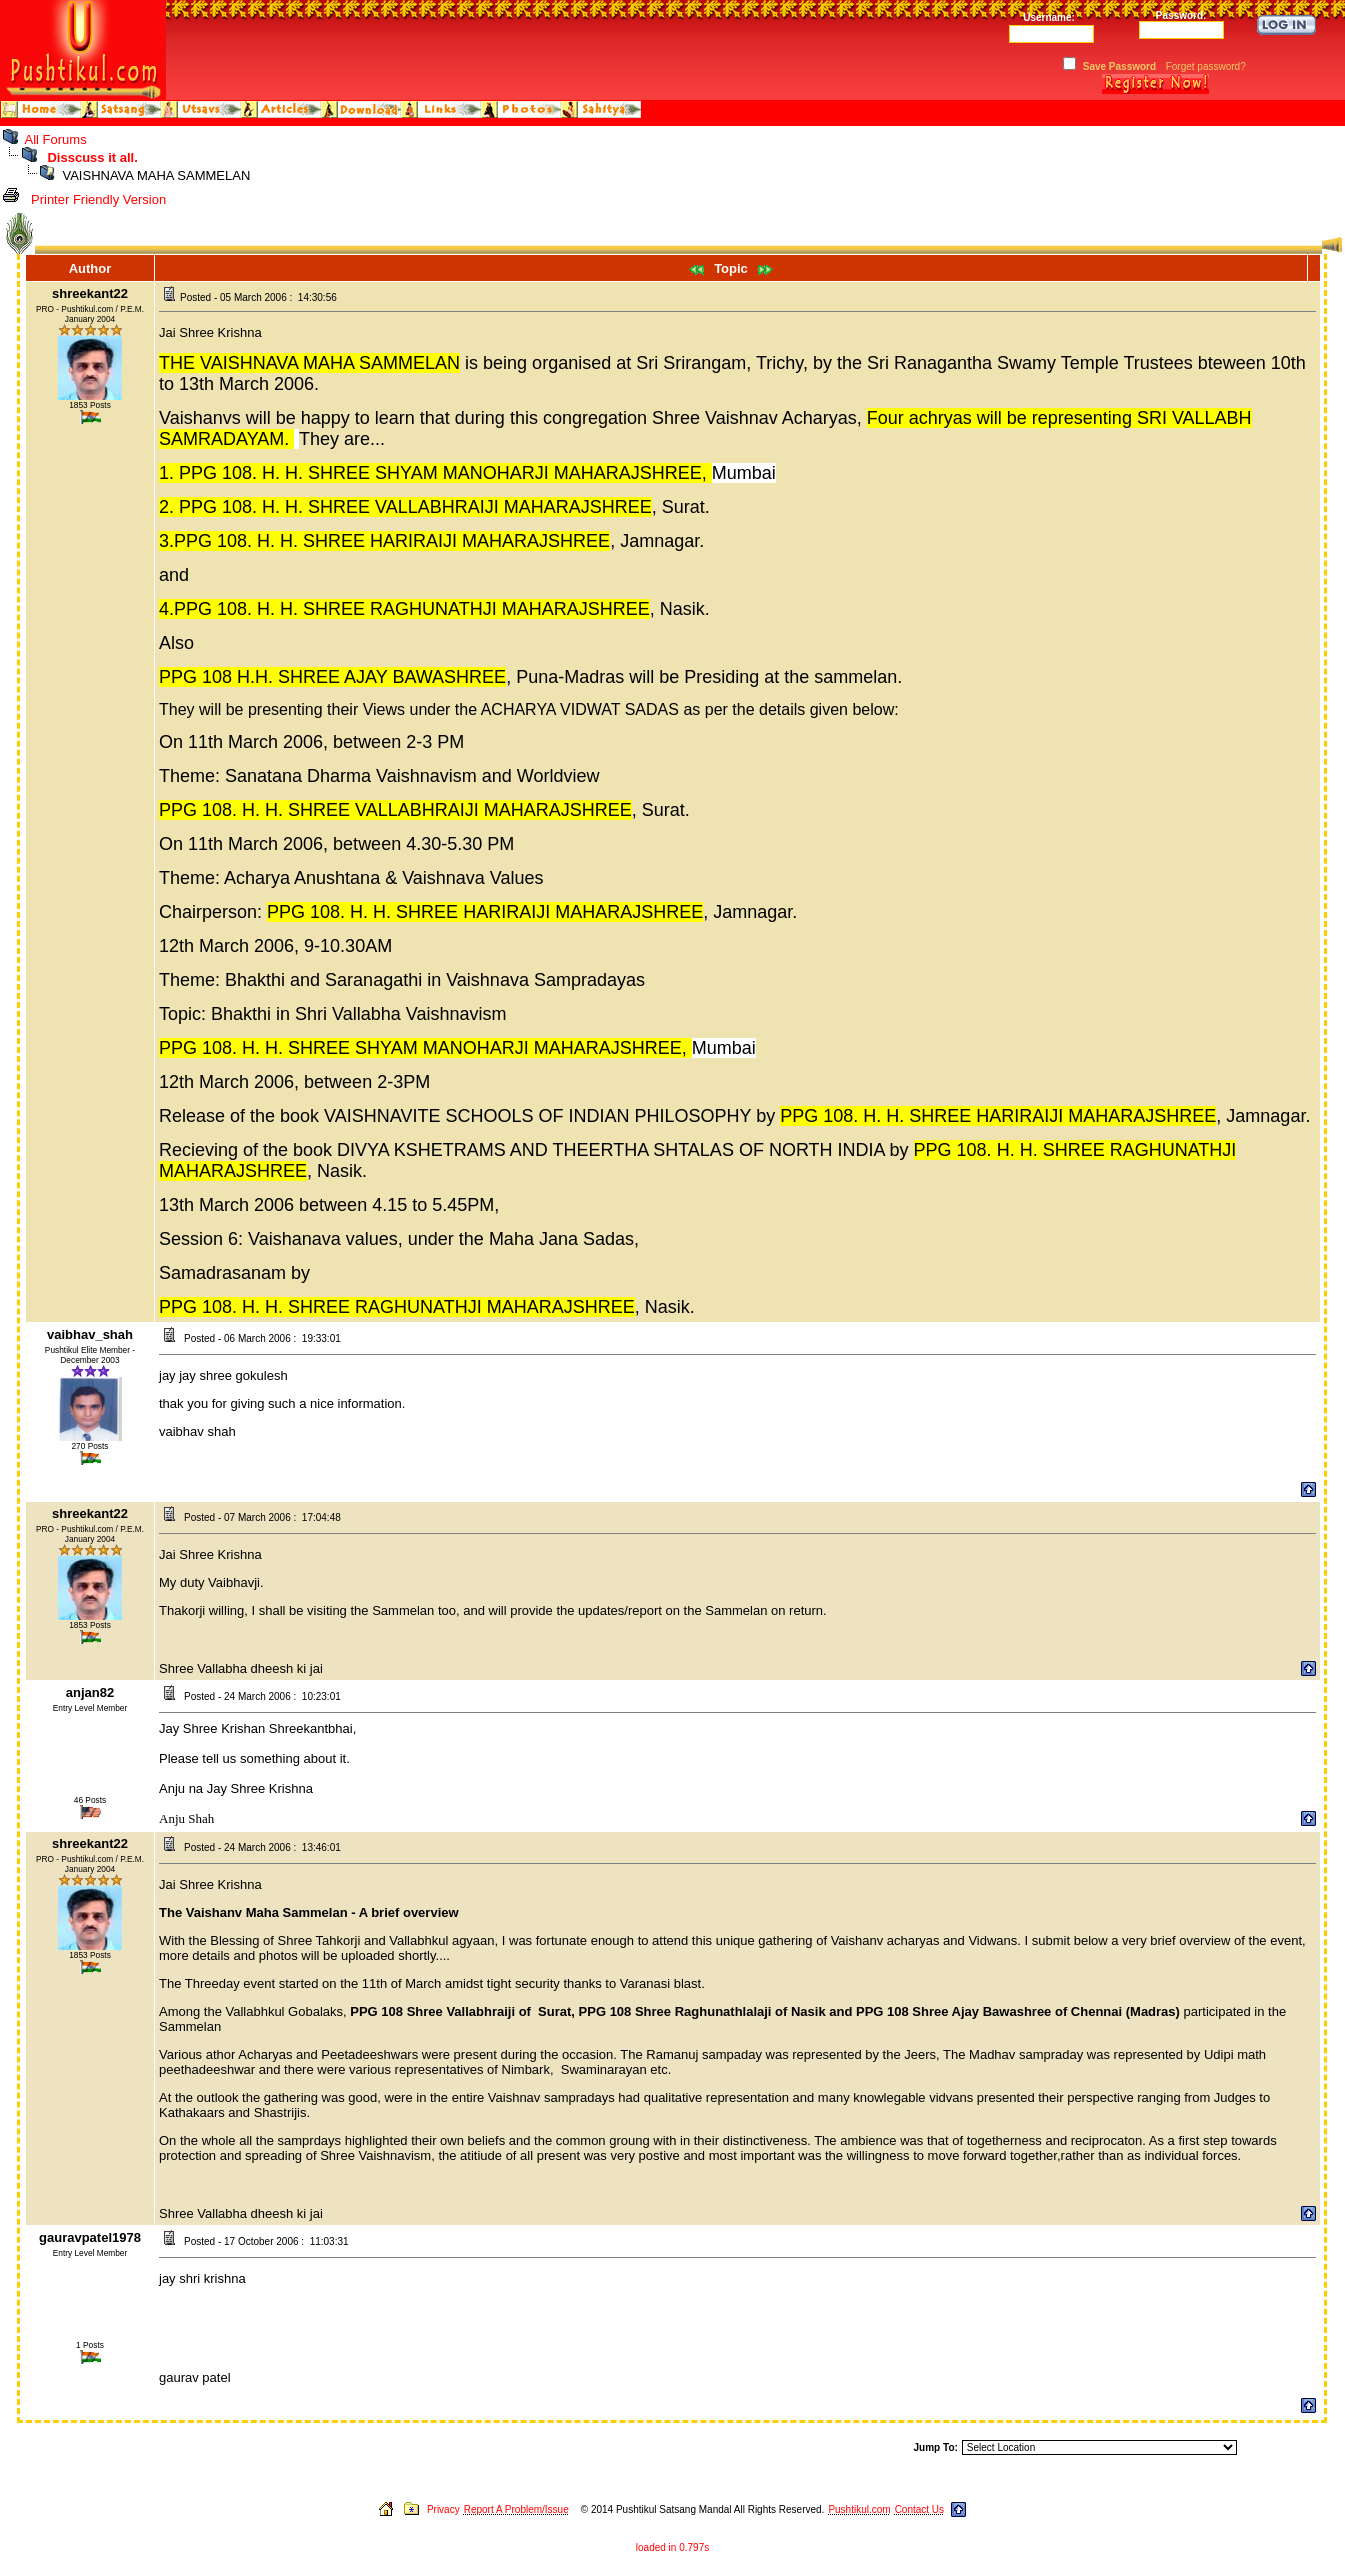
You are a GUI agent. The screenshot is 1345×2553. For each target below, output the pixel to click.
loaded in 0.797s (672, 2547)
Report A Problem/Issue (516, 2509)
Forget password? (1206, 66)
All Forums (56, 139)
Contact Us (919, 2509)
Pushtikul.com (859, 2509)
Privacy (443, 2509)
